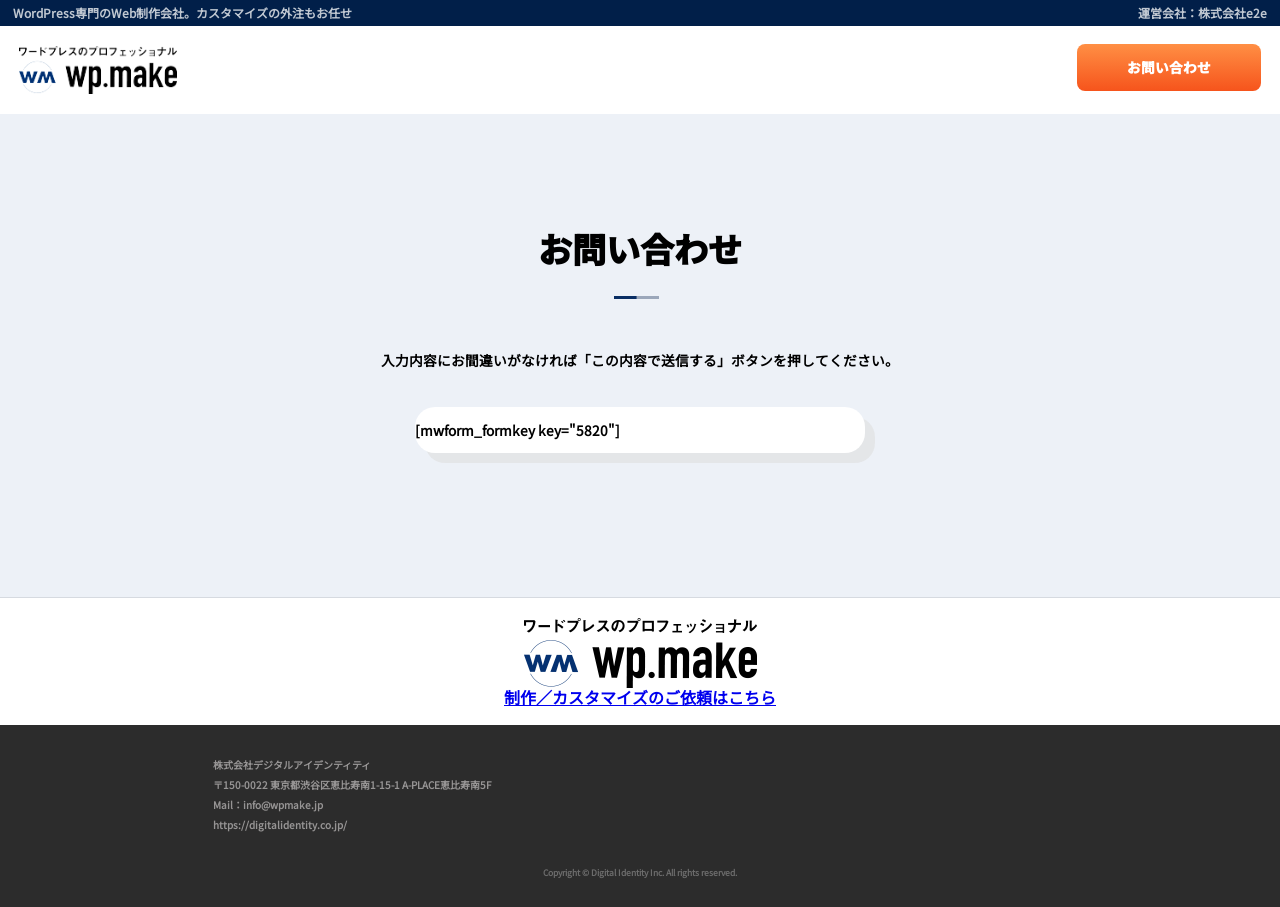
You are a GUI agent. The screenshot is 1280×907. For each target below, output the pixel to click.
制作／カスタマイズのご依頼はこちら (640, 689)
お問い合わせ (1169, 67)
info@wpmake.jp (283, 804)
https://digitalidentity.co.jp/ (280, 824)
